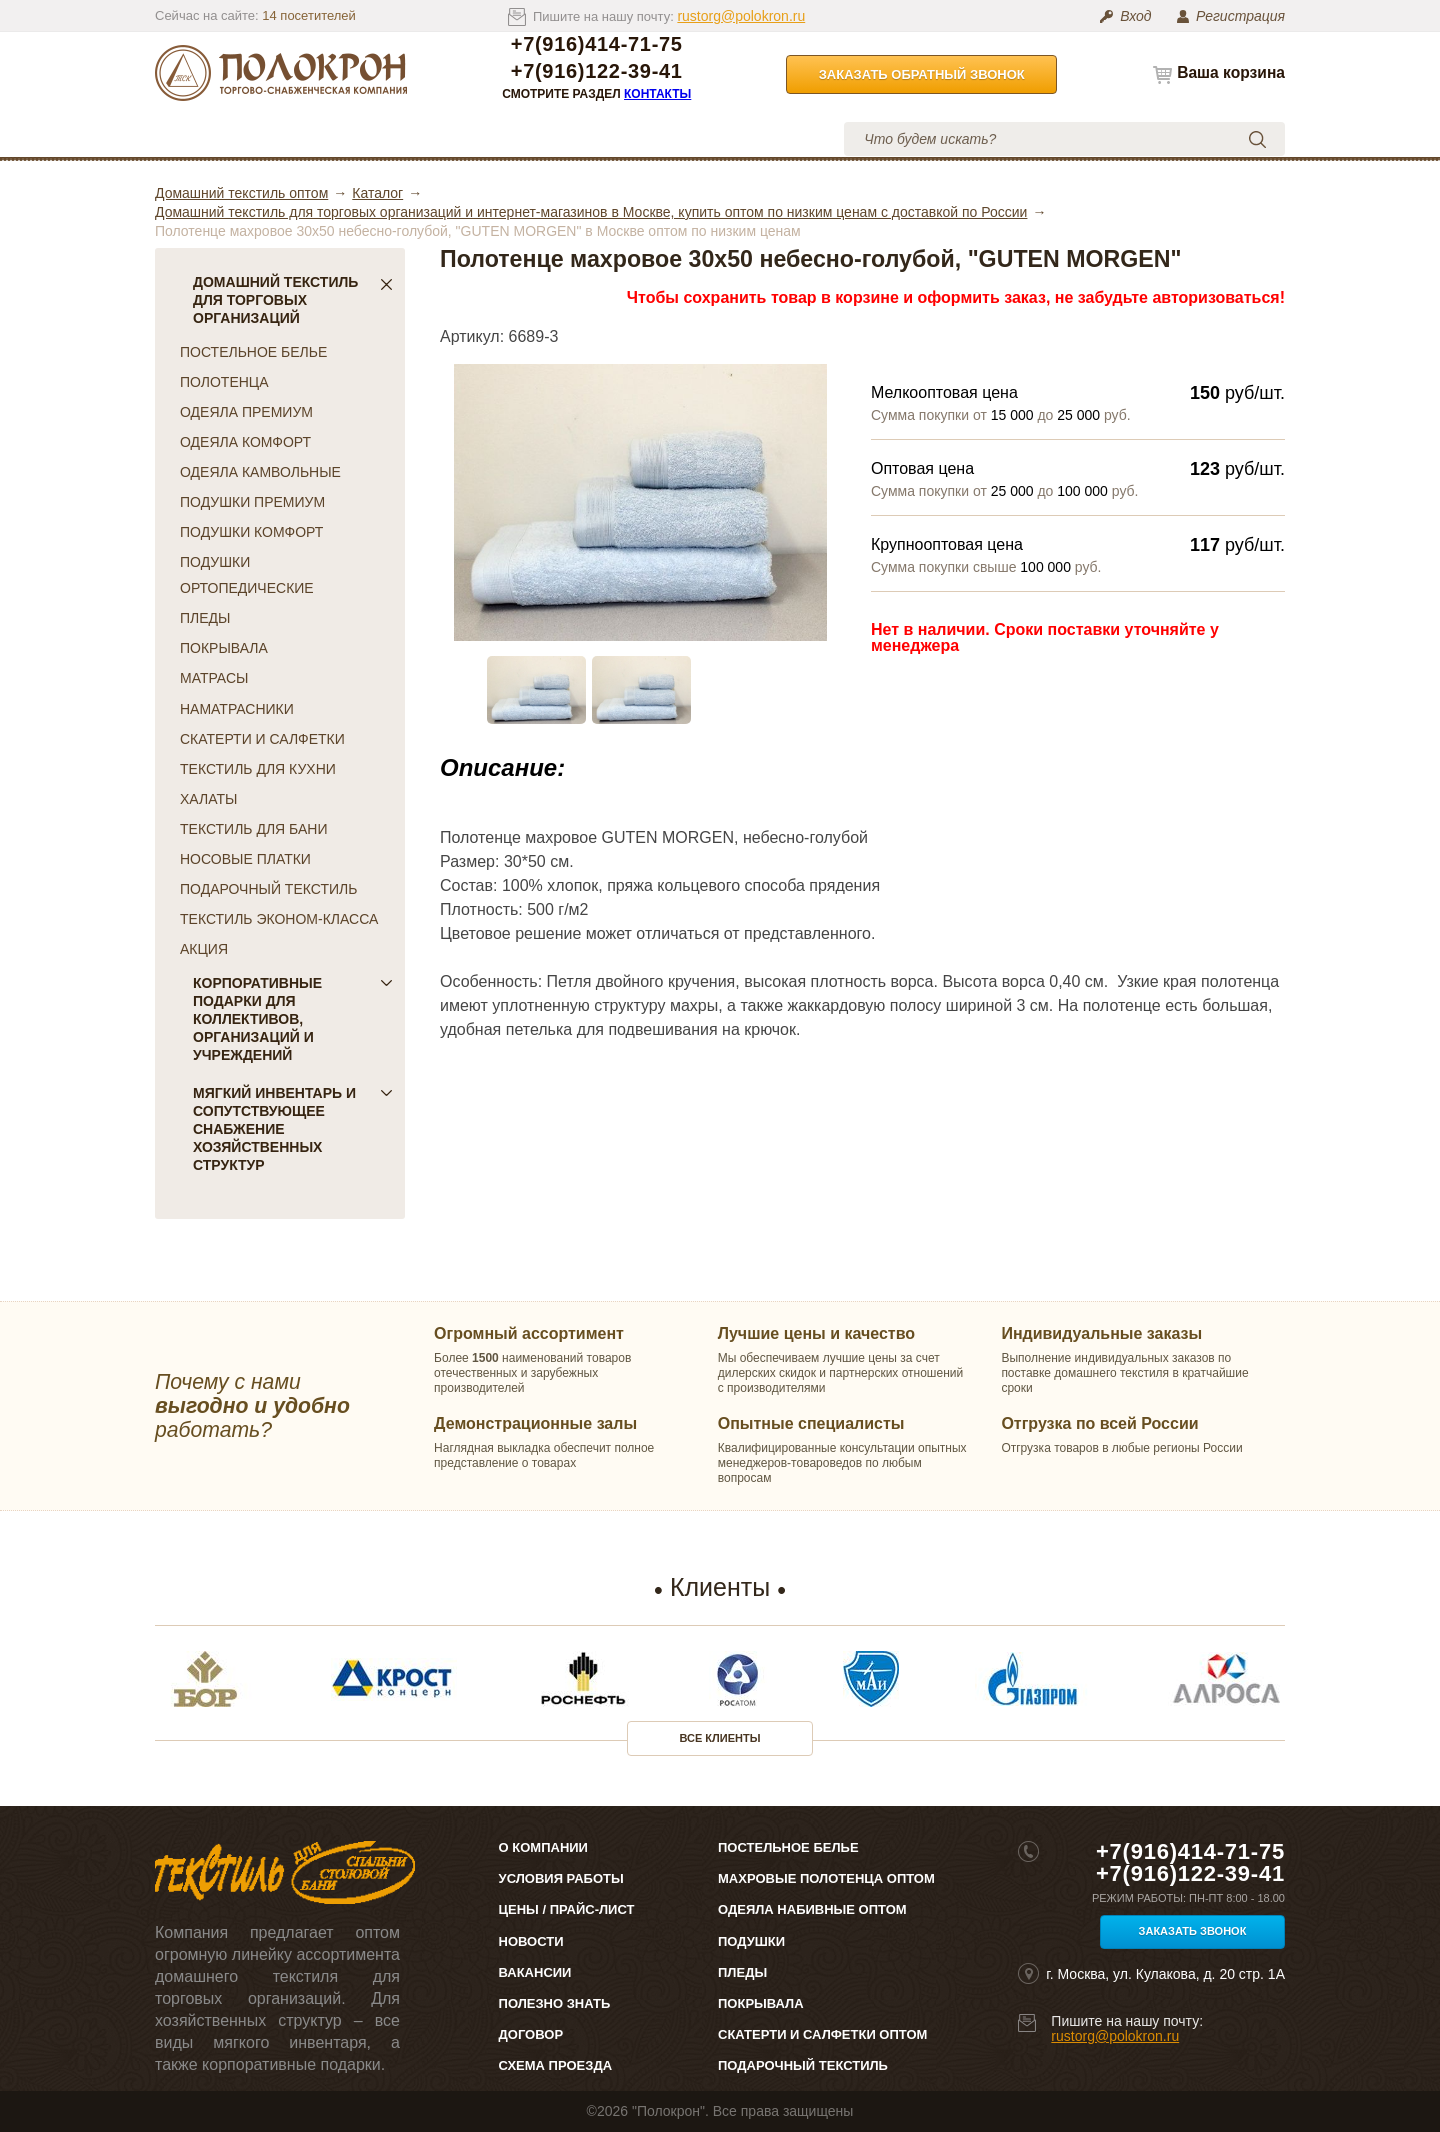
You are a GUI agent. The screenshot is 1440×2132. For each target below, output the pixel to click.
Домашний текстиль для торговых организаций (293, 300)
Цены (454, 138)
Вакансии (535, 1972)
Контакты (657, 94)
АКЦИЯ (204, 949)
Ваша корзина (1231, 72)
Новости (531, 1941)
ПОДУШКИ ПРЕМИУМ (252, 502)
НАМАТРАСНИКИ (237, 709)
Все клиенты (720, 1738)
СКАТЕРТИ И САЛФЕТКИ (262, 739)
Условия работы (589, 138)
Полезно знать (555, 2003)
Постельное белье (788, 1847)
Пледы (742, 1972)
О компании (337, 138)
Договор (531, 2034)
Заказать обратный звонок (922, 74)
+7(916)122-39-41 (597, 71)
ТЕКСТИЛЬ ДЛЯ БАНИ (253, 829)
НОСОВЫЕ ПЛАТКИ (245, 859)
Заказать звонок (1193, 1931)
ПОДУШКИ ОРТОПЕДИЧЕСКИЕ (247, 575)
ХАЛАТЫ (208, 799)
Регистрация (1240, 16)
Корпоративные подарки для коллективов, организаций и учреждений (293, 1019)
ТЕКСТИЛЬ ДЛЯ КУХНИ (258, 769)
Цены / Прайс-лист (567, 1909)
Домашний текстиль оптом (241, 193)
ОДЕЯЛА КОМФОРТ (245, 442)
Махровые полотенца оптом (826, 1878)
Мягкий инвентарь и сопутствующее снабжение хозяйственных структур (293, 1129)
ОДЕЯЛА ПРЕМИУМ (246, 412)
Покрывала (761, 2003)
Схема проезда (555, 2065)
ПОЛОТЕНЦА (224, 382)
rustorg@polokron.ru (741, 16)
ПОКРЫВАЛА (224, 648)
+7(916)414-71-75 (597, 44)
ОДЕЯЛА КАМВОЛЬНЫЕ (260, 472)
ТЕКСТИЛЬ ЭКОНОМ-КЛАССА (279, 919)
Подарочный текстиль (803, 2065)
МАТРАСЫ (214, 678)
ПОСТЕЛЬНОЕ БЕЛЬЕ (253, 352)
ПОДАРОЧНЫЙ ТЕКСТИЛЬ (268, 889)
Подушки (751, 1941)
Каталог (224, 138)
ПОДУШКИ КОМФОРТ (251, 532)
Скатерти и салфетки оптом (822, 2034)
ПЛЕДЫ (205, 618)
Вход (1135, 16)
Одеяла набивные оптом (812, 1909)
